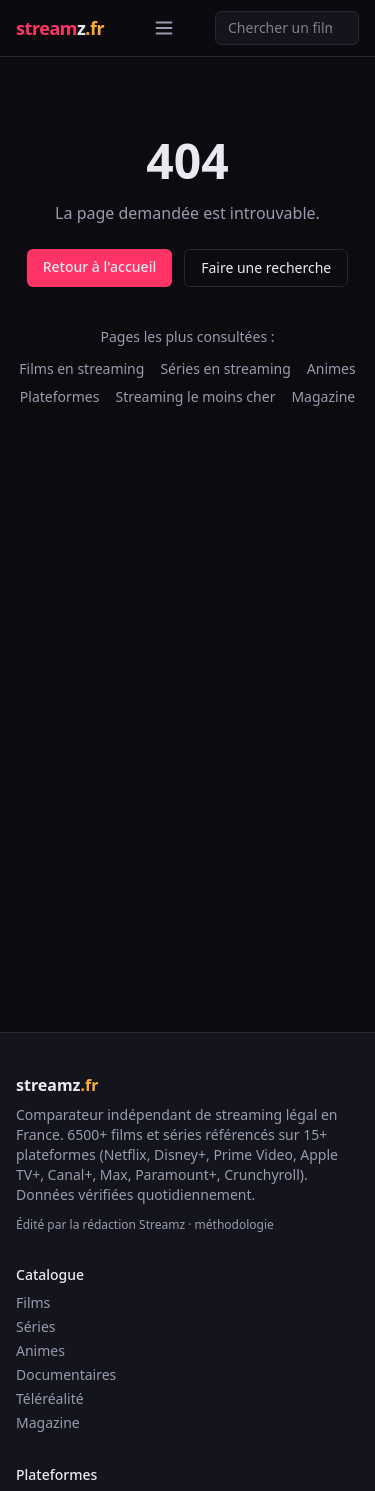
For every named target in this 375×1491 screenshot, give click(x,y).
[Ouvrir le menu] (164, 28)
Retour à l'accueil (99, 266)
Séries (36, 1326)
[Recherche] (287, 28)
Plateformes (60, 396)
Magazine (323, 396)
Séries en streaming (225, 368)
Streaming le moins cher (195, 396)
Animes (331, 368)
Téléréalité (50, 1398)
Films (33, 1302)
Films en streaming (81, 368)
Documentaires (66, 1374)
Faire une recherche (266, 267)
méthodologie (234, 1224)
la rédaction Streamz (128, 1224)
